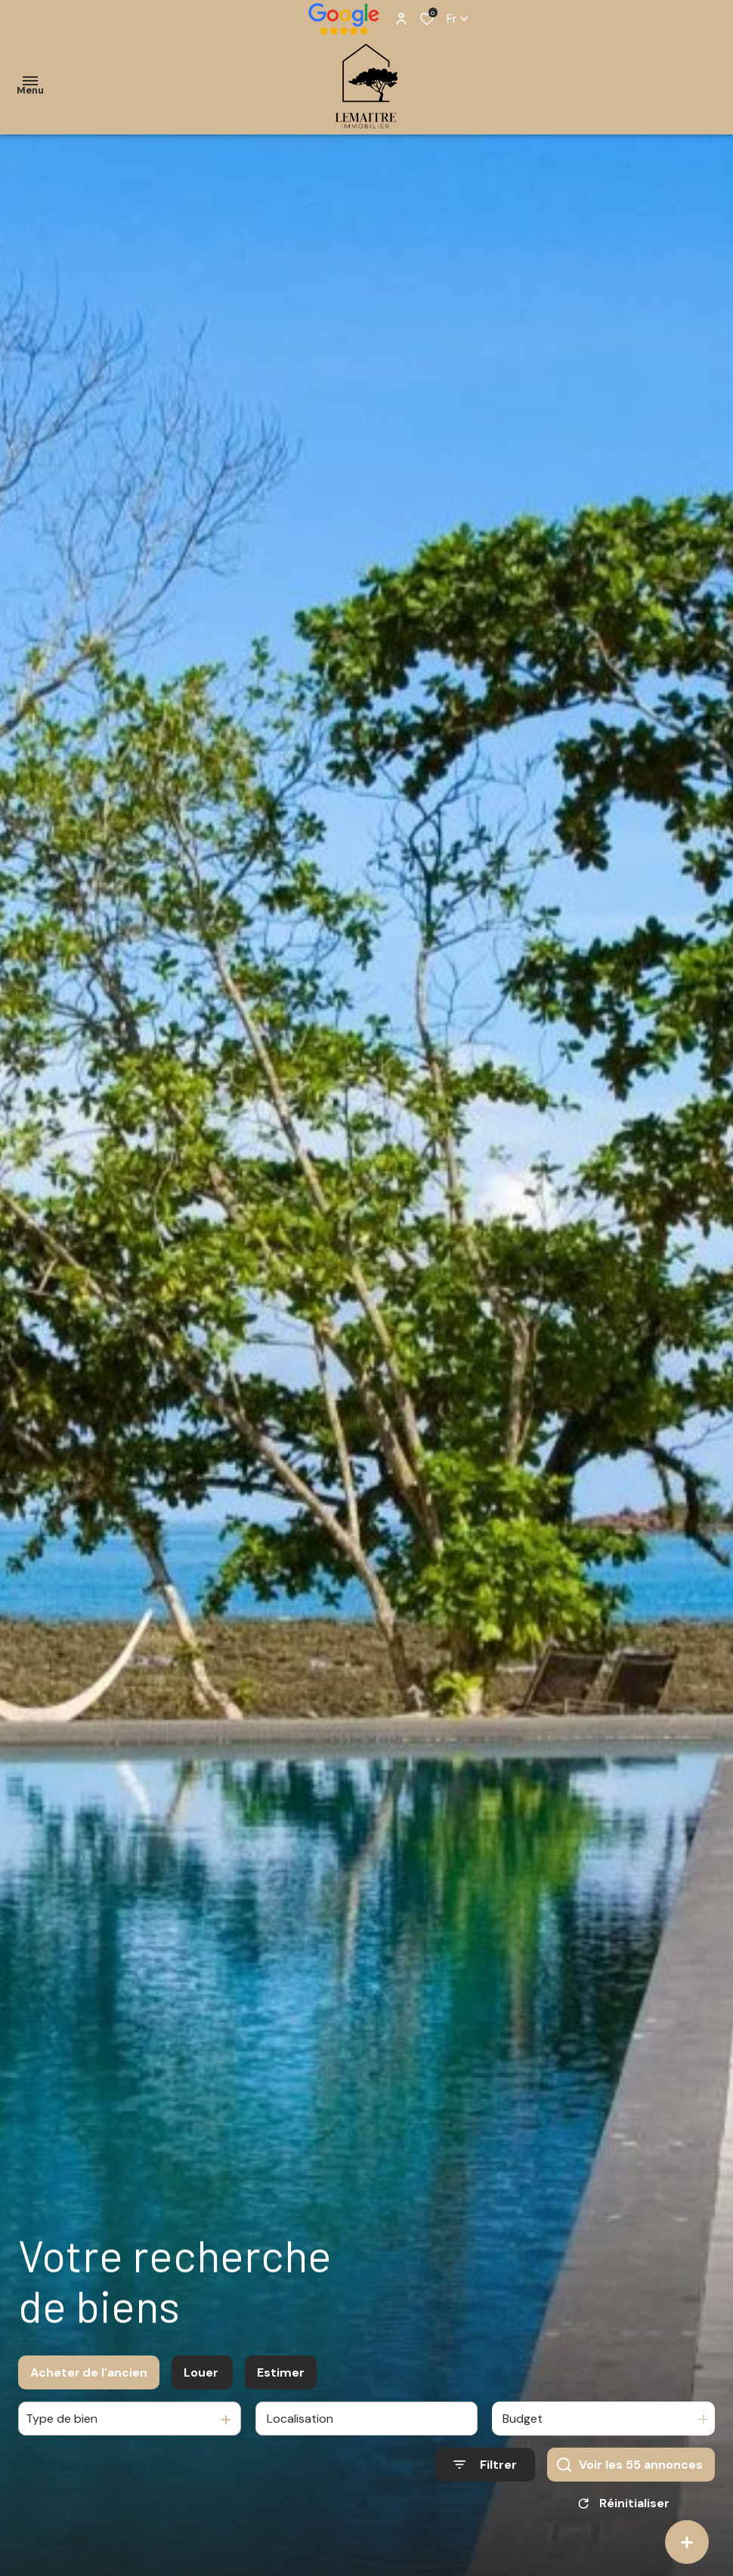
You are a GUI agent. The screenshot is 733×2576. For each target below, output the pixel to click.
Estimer (281, 2377)
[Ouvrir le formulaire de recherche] (485, 2469)
